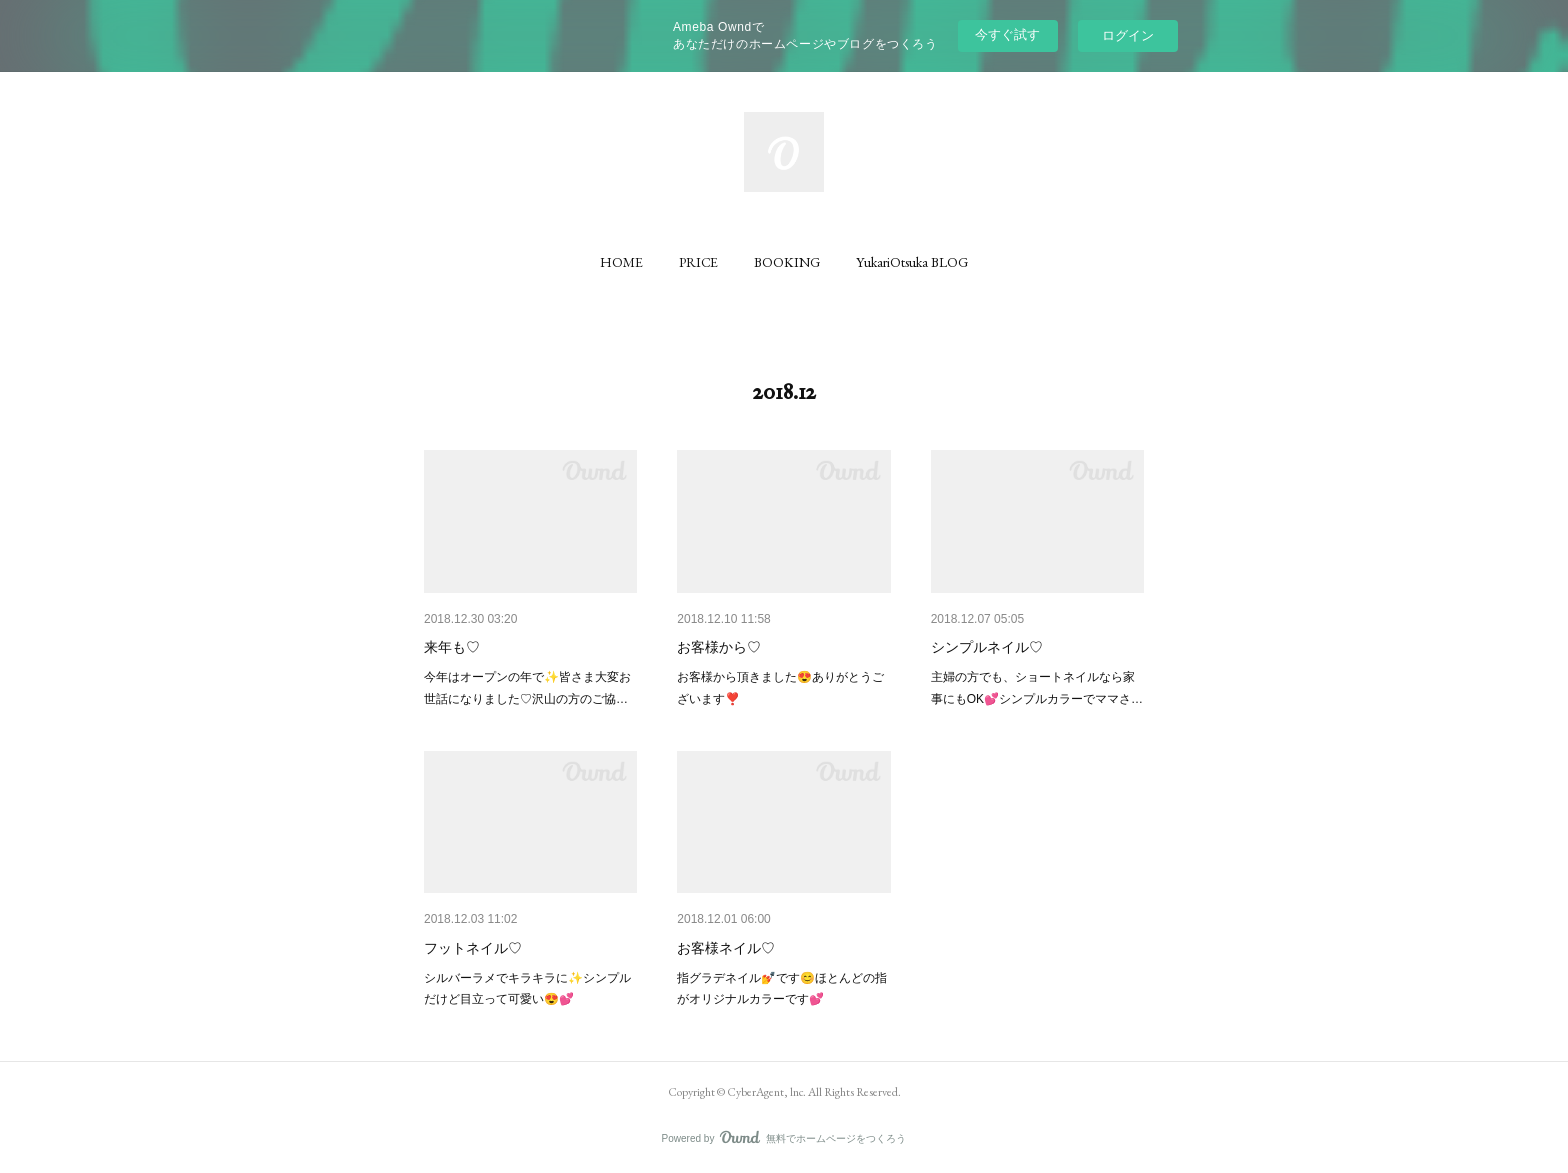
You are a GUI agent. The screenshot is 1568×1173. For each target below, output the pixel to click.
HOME (621, 262)
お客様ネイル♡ (726, 948)
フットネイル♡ (473, 948)
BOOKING (787, 262)
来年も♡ (452, 647)
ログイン (1128, 35)
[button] (621, 262)
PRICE (698, 262)
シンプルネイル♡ (987, 647)
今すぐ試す (1007, 34)
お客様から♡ (719, 647)
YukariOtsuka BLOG (912, 262)
